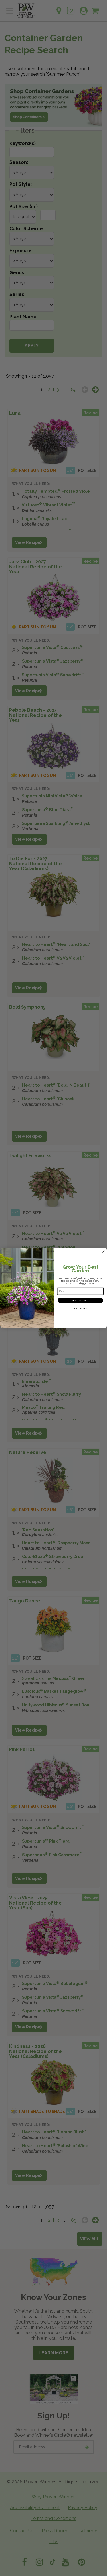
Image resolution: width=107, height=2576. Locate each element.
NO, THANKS (80, 1309)
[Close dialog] (103, 1251)
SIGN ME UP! (80, 1300)
